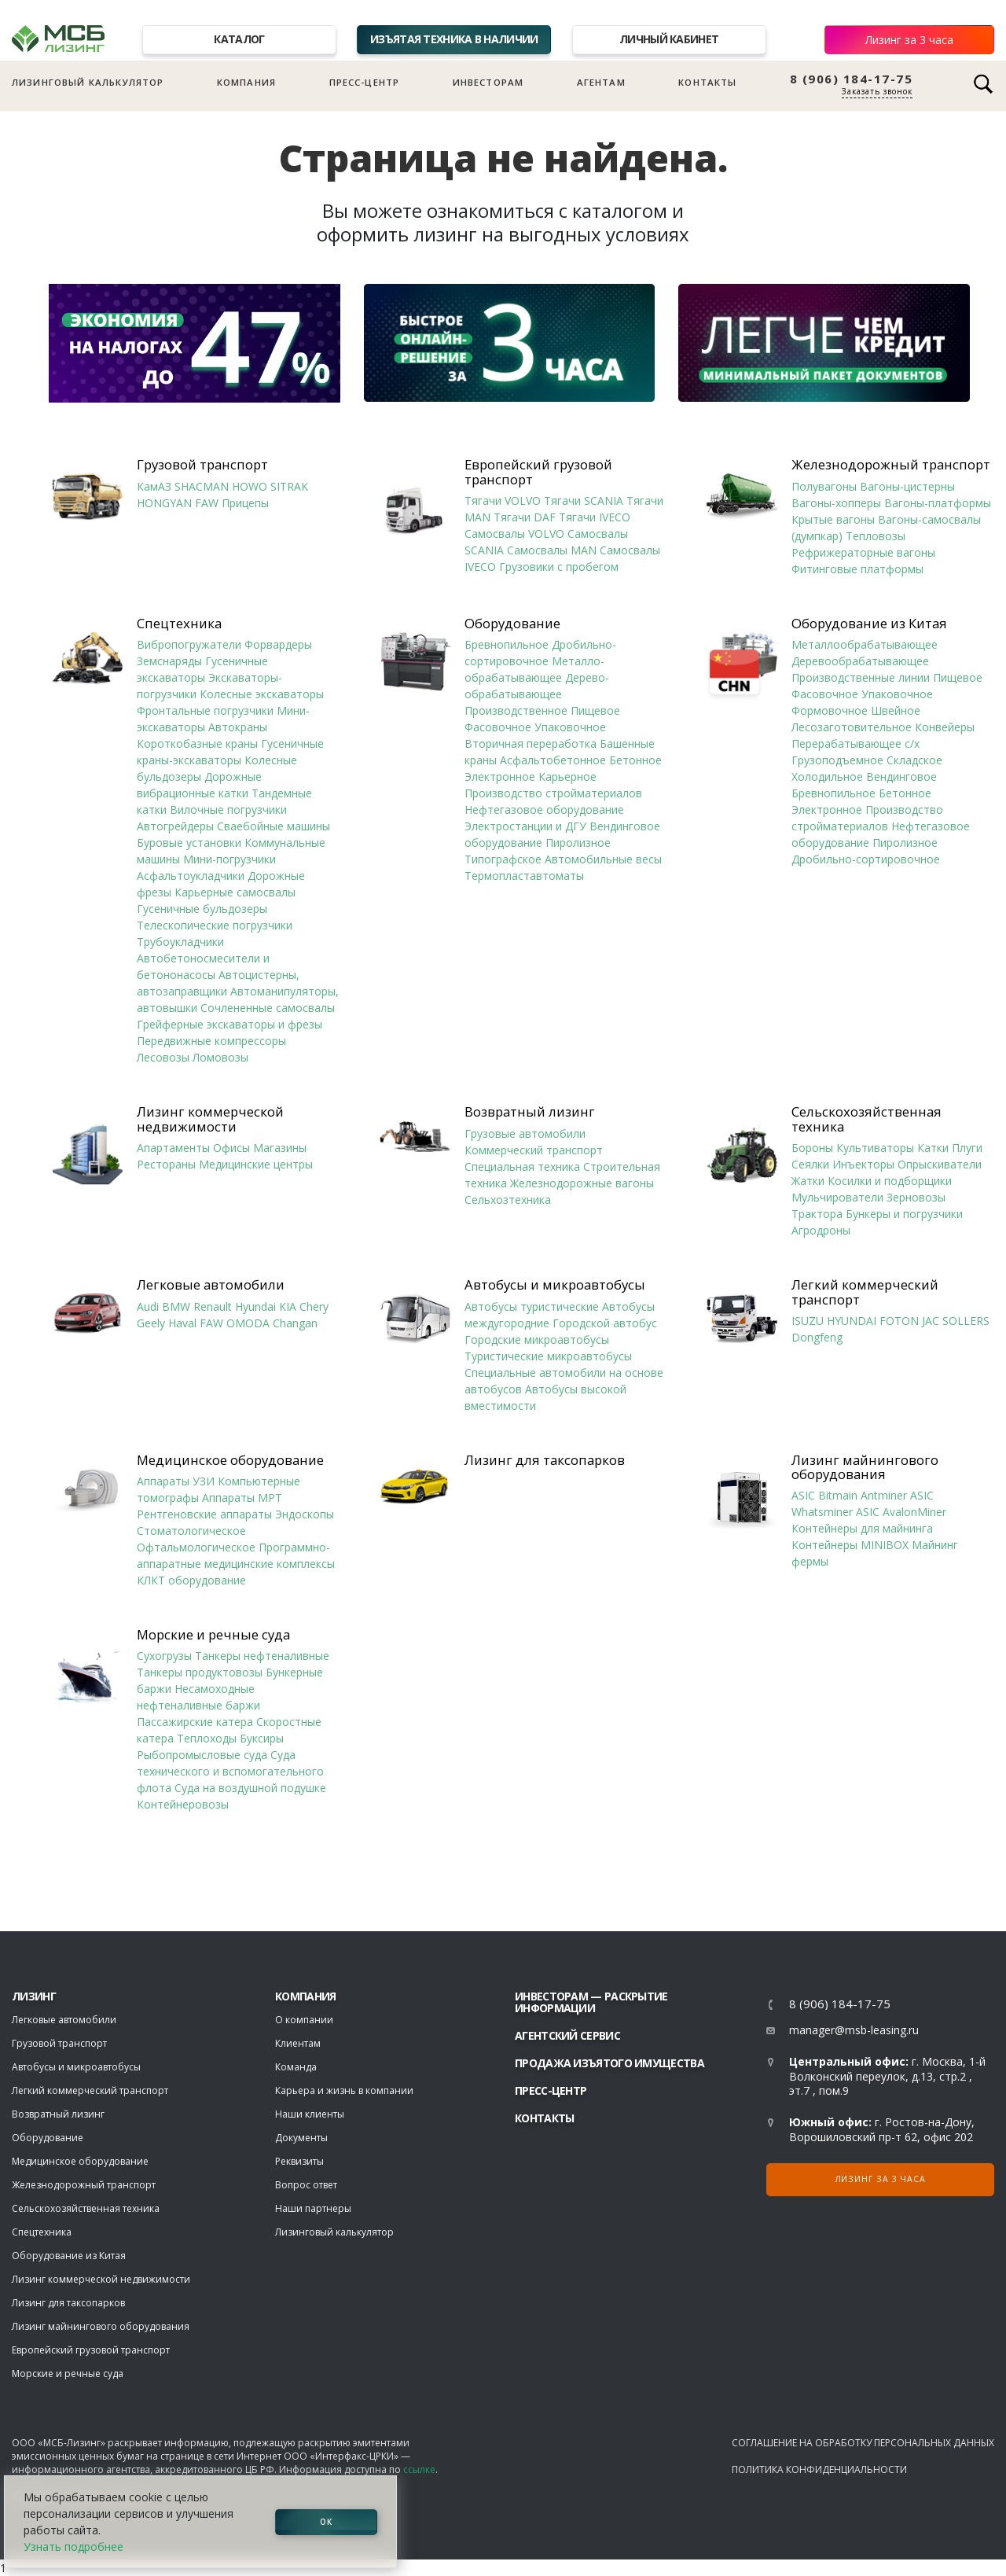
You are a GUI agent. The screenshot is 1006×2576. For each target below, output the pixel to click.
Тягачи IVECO (594, 517)
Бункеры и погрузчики (904, 1213)
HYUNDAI (851, 1320)
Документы (301, 2137)
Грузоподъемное (837, 760)
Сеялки (810, 1164)
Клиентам (298, 2043)
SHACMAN (201, 486)
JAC (930, 1320)
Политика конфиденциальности (819, 2469)
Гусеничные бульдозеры (202, 908)
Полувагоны (824, 486)
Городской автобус (605, 1323)
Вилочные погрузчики (228, 809)
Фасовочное (497, 726)
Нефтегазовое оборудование (544, 809)
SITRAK (289, 486)
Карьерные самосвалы (235, 892)
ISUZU (807, 1320)
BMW (176, 1306)
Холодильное (827, 776)
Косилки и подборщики (890, 1180)
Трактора (817, 1213)
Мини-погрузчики (229, 859)
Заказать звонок (877, 91)
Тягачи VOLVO (502, 500)
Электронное (499, 776)
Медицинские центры (256, 1164)
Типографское (503, 859)
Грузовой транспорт (202, 465)
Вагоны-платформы (937, 502)
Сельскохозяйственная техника (866, 1119)
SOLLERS (965, 1320)
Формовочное (829, 710)
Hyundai (255, 1306)
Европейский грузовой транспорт (538, 472)
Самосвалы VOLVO (514, 533)
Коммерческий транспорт (533, 1150)
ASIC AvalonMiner (901, 1511)
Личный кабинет (668, 38)
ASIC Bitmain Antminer (849, 1495)
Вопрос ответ (306, 2184)
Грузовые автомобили (525, 1133)
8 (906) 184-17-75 (851, 79)
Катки (933, 1147)
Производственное (515, 710)
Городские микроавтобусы (536, 1339)
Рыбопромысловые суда (202, 1754)
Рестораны (166, 1164)
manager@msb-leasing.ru (854, 2029)
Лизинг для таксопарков (544, 1460)
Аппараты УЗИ (176, 1481)
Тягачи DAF (525, 517)
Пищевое (595, 710)
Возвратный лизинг (529, 1112)
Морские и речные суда (213, 1635)
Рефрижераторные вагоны (863, 552)
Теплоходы (207, 1738)
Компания (246, 82)
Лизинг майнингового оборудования (864, 1467)
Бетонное (635, 760)
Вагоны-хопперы (836, 502)
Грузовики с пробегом (559, 566)
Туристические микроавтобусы (548, 1356)
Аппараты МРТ (242, 1497)
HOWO (249, 486)
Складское (914, 760)
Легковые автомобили (211, 1285)
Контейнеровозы (183, 1804)
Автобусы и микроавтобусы (554, 1285)
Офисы (231, 1147)
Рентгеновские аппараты (204, 1514)
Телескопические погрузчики (214, 925)
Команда (296, 2067)
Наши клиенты (309, 2114)
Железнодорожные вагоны (582, 1183)
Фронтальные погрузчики (205, 710)
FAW (206, 502)
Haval (182, 1323)
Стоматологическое (191, 1530)
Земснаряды (169, 660)
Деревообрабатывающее (860, 660)
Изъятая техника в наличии (454, 38)
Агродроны (820, 1230)
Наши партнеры (313, 2208)
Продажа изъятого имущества (609, 2062)
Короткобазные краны (197, 743)
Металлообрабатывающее (864, 644)
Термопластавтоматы (524, 875)
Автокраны (237, 726)
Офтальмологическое (196, 1547)
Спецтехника (179, 623)
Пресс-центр (364, 82)
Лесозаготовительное (851, 726)
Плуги (967, 1147)
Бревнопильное (506, 644)
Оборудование (512, 623)
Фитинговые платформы (857, 568)
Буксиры (262, 1738)
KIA (287, 1306)
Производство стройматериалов (553, 793)
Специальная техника (522, 1166)
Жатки (807, 1180)
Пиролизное (578, 842)
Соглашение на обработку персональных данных (863, 2442)
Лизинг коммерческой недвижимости (210, 1119)
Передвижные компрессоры (211, 1040)
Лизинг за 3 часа (909, 39)
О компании (304, 2019)
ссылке (419, 2469)
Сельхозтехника (507, 1199)
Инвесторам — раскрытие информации (591, 2002)
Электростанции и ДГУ (525, 826)
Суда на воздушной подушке (250, 1787)
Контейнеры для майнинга (862, 1528)
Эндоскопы (304, 1514)
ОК (326, 2521)
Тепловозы (875, 535)
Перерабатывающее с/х (855, 743)
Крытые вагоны (833, 519)
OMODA (248, 1323)
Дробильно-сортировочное (865, 859)
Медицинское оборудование (230, 1460)
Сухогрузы (164, 1655)
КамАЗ (154, 486)
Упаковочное (570, 726)
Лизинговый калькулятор (87, 82)
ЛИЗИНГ (34, 1996)
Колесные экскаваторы (262, 693)
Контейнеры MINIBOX (850, 1544)
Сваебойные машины (273, 826)
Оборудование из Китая (869, 623)
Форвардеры (278, 644)
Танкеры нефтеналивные (262, 1655)
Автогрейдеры (175, 826)
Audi (148, 1306)
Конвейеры (945, 726)
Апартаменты (173, 1147)
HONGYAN (164, 502)
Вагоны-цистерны (907, 486)
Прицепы (245, 502)
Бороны (812, 1147)
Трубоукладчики (180, 941)
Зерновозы (916, 1197)
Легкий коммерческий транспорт (864, 1292)
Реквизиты (299, 2161)
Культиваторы (875, 1147)
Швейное (895, 710)
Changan (295, 1323)
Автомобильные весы (603, 859)
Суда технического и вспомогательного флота (230, 1771)
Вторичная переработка (530, 743)
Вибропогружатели (189, 644)
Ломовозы (220, 1057)
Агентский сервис (567, 2035)
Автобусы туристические (531, 1306)
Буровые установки (189, 842)
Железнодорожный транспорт (890, 465)
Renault (212, 1306)
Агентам (601, 82)
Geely (151, 1323)
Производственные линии (860, 677)
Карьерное (567, 776)
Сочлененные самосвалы (267, 1007)
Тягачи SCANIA (583, 500)
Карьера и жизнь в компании (344, 2090)
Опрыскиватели (940, 1164)
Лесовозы (163, 1057)
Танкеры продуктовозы (200, 1672)
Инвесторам (488, 82)
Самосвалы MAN (552, 550)
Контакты (707, 82)
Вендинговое (901, 776)
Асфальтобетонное (553, 760)
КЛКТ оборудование (191, 1580)
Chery (314, 1306)
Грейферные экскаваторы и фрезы (229, 1024)
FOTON (899, 1320)
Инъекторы (863, 1164)
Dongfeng (817, 1337)
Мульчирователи (837, 1197)
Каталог (239, 38)
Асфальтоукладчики (190, 875)
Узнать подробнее (73, 2546)
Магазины (280, 1147)
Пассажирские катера (195, 1721)
